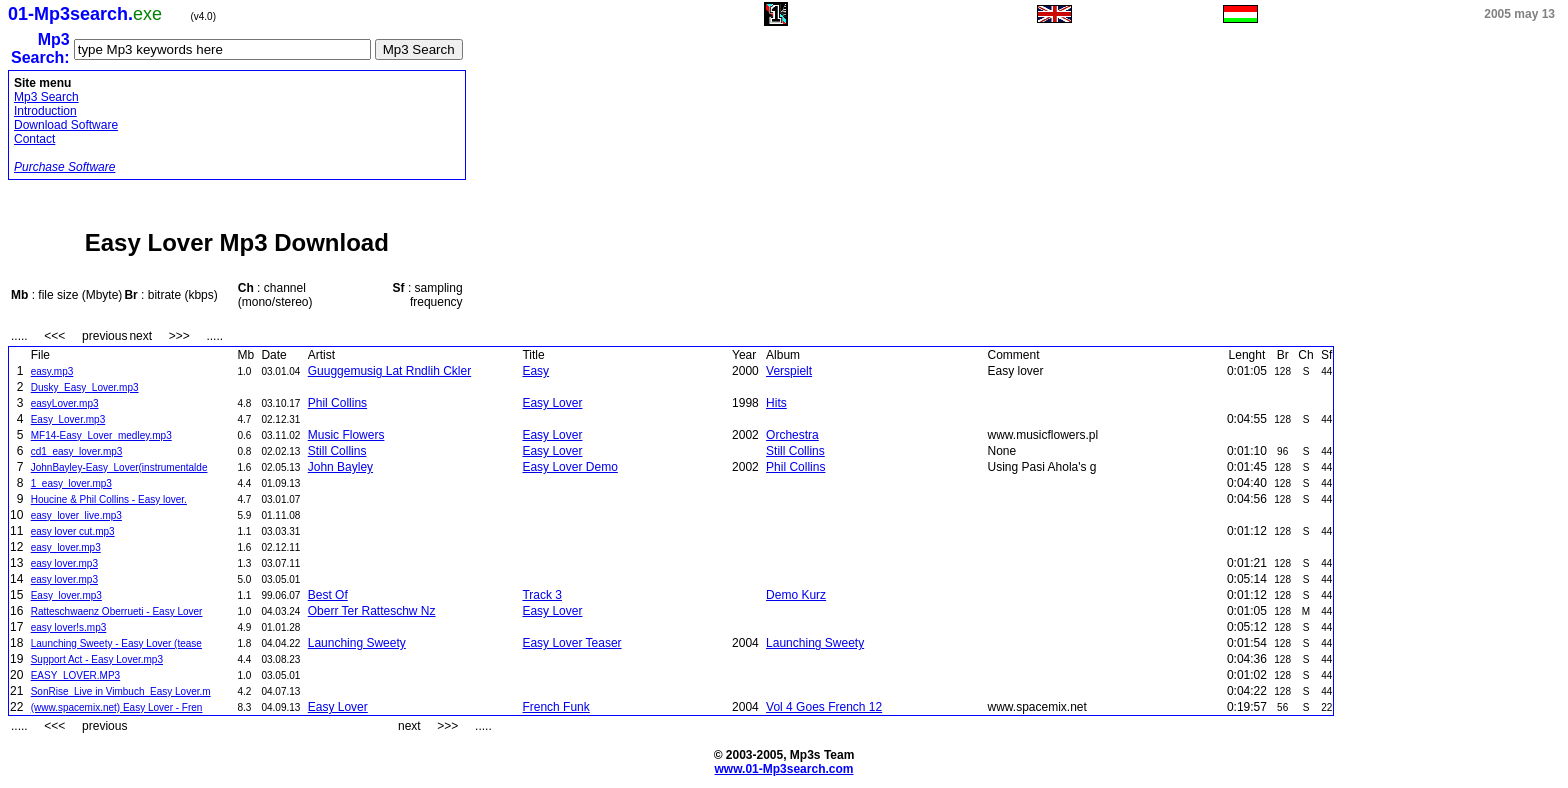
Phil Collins (337, 403)
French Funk (555, 707)
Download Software (66, 125)
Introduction (45, 111)
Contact (34, 139)
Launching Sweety (357, 643)
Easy (535, 371)
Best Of (328, 595)
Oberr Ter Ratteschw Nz (372, 611)
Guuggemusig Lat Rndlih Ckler (389, 371)
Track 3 (542, 595)
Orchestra (792, 435)
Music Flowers (346, 435)
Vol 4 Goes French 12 (824, 707)
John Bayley (340, 467)
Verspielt (789, 371)
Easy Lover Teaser (571, 643)
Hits (776, 403)
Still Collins (337, 451)
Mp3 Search (46, 97)
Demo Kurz (796, 595)
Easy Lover (552, 403)
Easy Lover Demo (569, 467)
